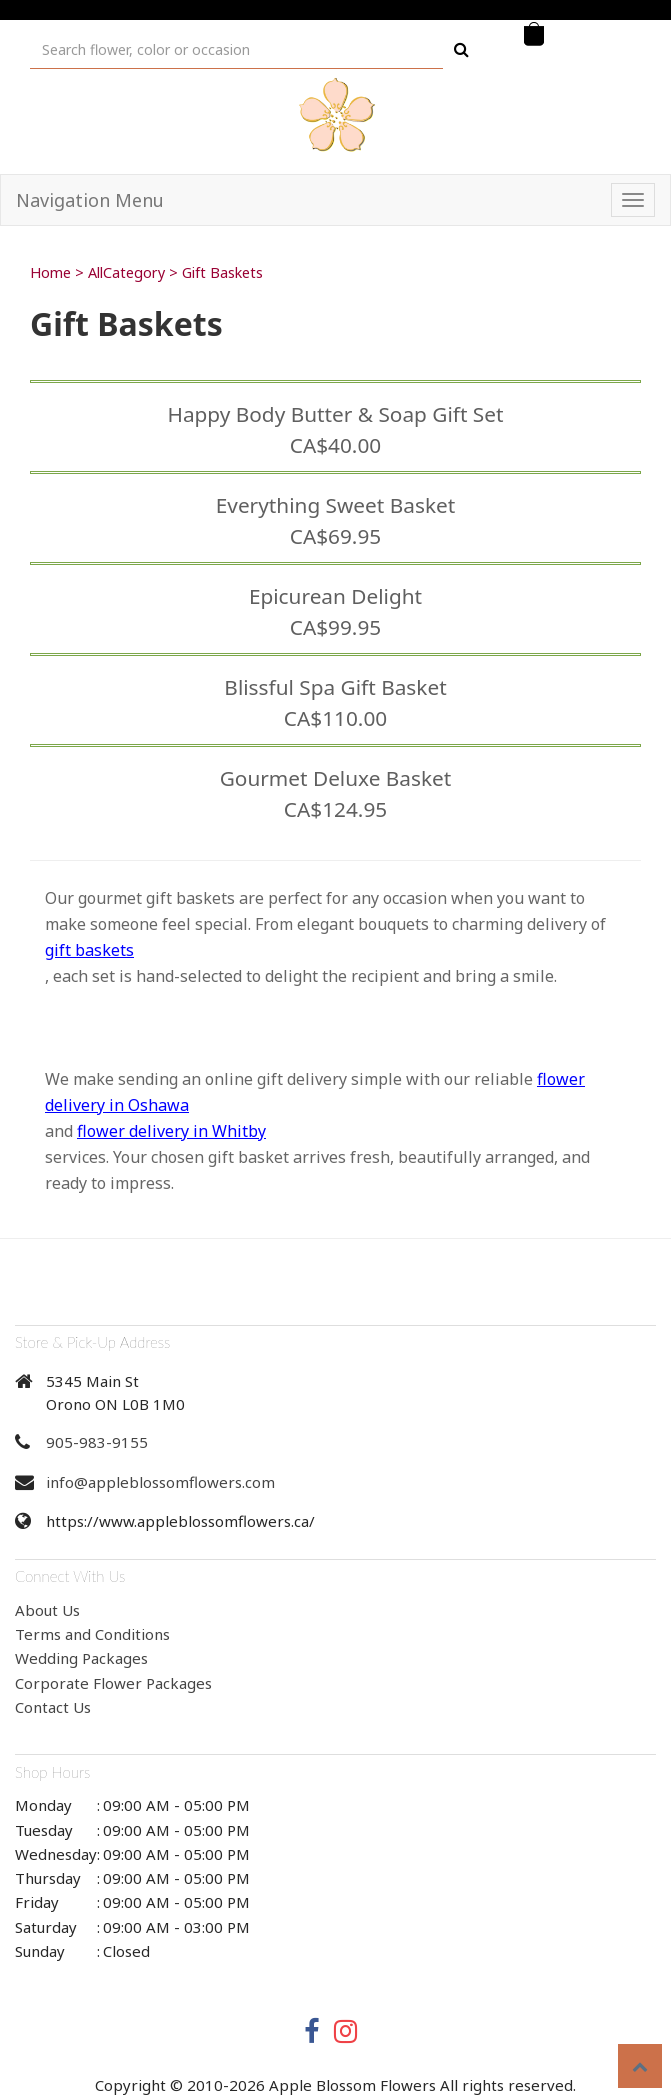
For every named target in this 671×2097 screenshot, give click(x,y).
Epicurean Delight (335, 596)
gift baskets (89, 950)
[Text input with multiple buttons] (236, 49)
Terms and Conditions (92, 1634)
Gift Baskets (222, 272)
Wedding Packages (81, 1658)
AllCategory (126, 272)
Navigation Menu (90, 200)
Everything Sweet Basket (335, 505)
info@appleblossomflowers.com (160, 1482)
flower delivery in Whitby (171, 1131)
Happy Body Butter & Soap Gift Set (335, 414)
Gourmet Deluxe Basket (336, 778)
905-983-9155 (97, 1442)
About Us (47, 1610)
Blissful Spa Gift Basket (335, 687)
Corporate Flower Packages (113, 1683)
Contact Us (53, 1707)
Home (50, 272)
